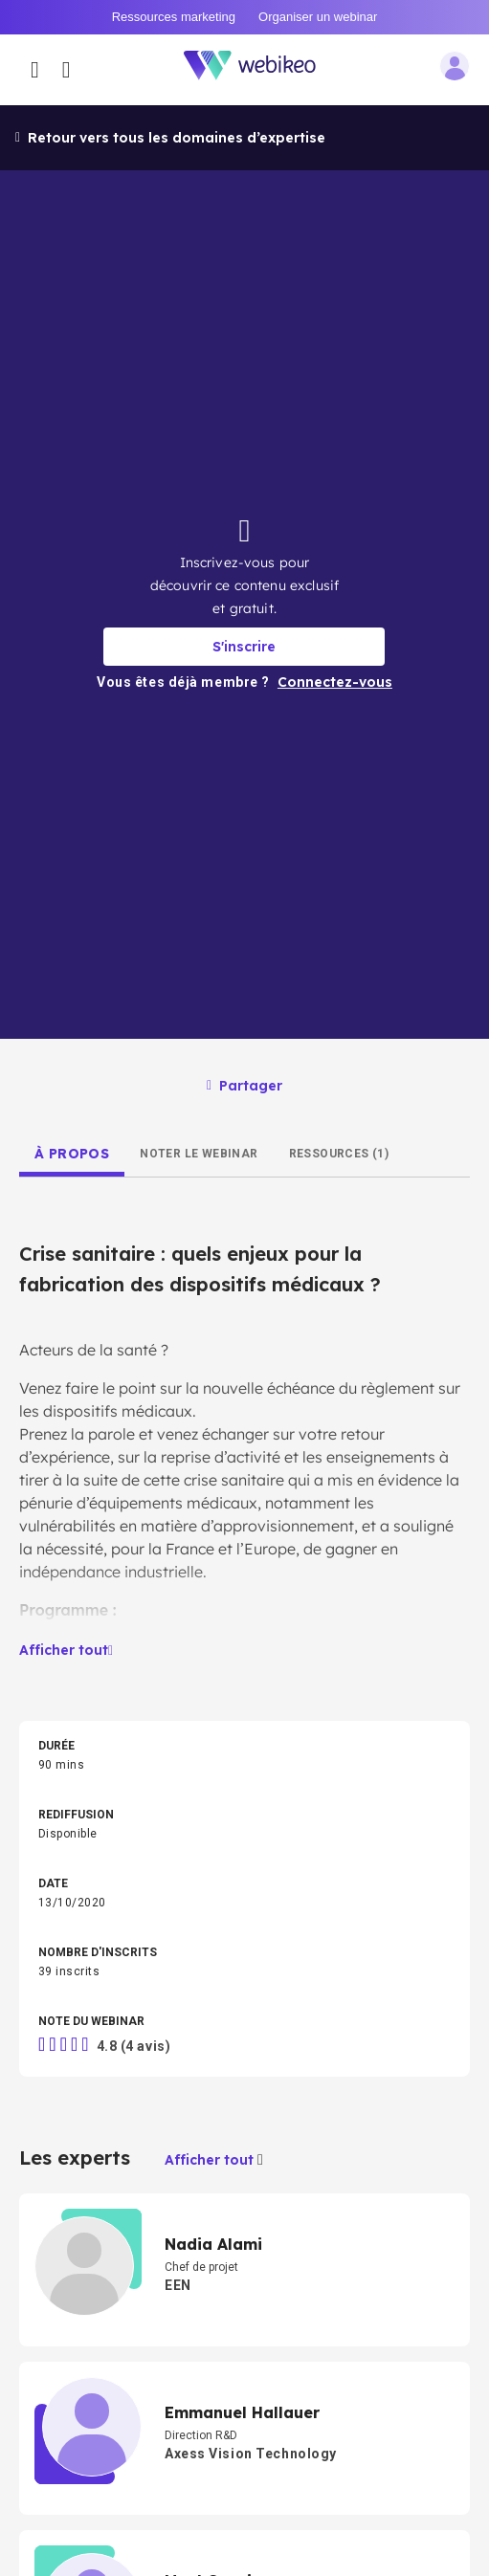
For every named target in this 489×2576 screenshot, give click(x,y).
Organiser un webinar (317, 17)
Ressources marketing (173, 17)
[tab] (71, 1154)
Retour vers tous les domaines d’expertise (170, 137)
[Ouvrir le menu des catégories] (35, 70)
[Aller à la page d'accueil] (260, 69)
